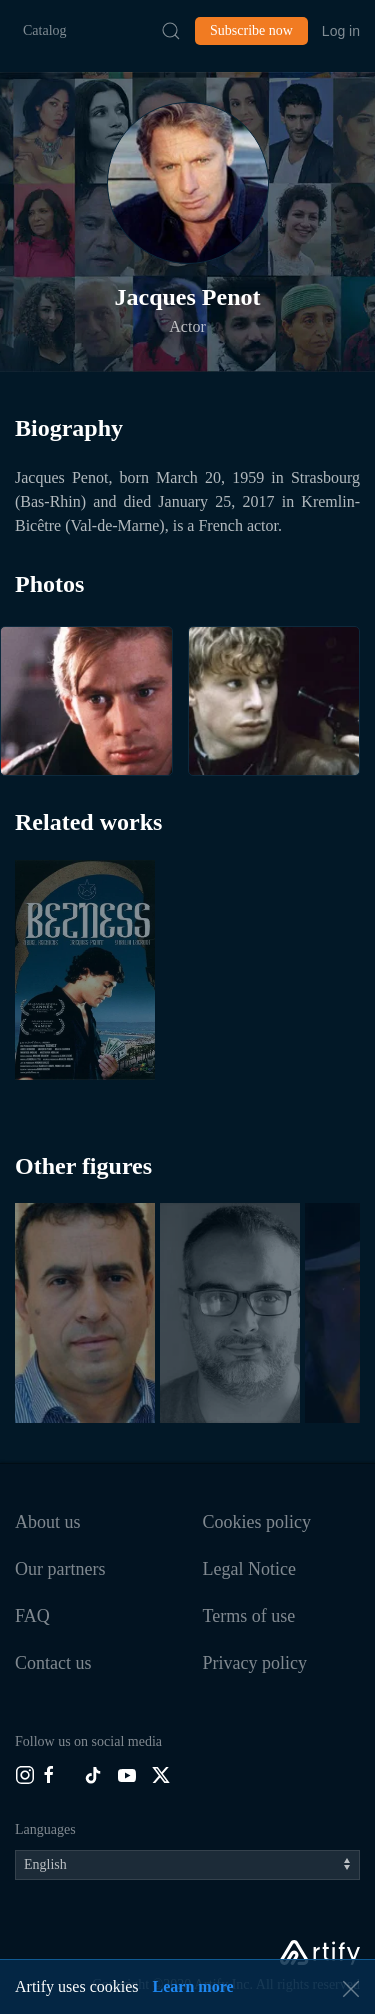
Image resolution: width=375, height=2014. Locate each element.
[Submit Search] (171, 31)
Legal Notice (249, 1569)
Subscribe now (251, 30)
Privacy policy (255, 1663)
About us (48, 1522)
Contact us (53, 1663)
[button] (188, 183)
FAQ (32, 1616)
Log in (341, 31)
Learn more (193, 1986)
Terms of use (249, 1616)
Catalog (45, 30)
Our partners (60, 1569)
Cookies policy (257, 1522)
